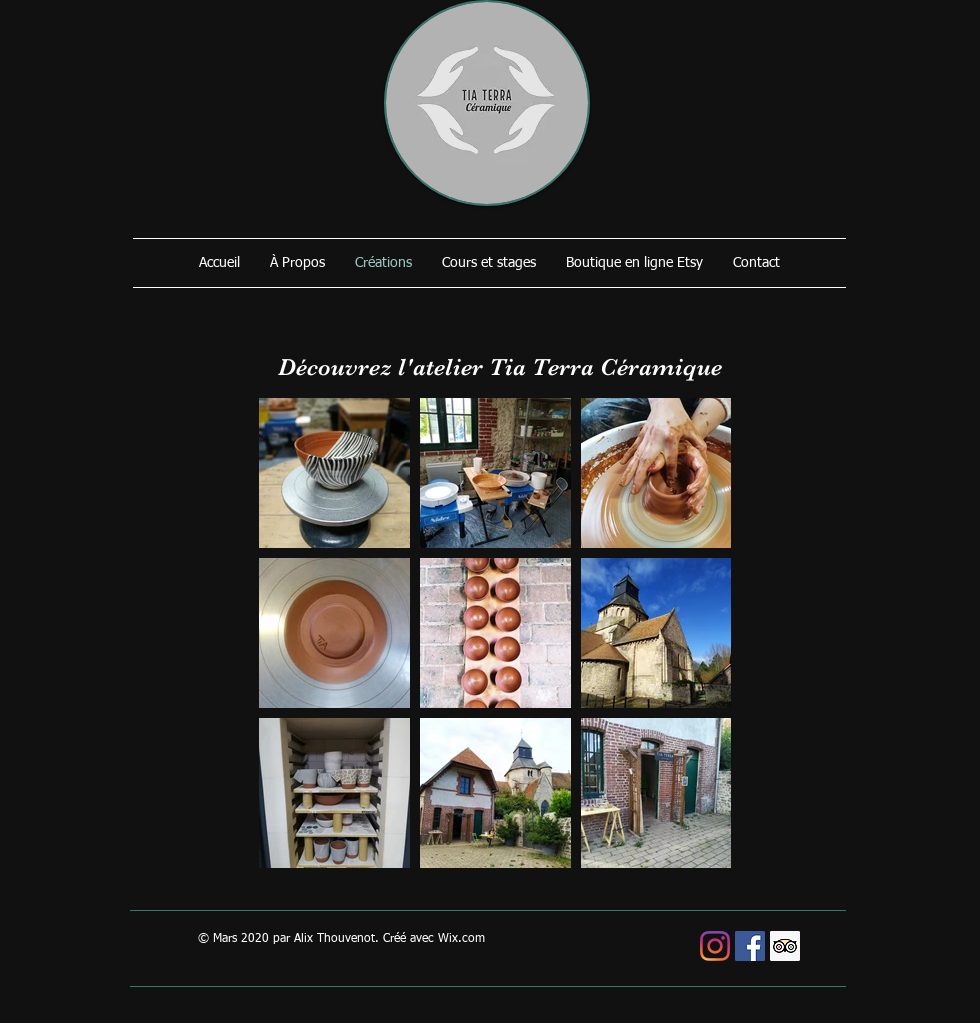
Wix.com (461, 939)
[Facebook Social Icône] (750, 946)
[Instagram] (715, 946)
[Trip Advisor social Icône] (785, 946)
